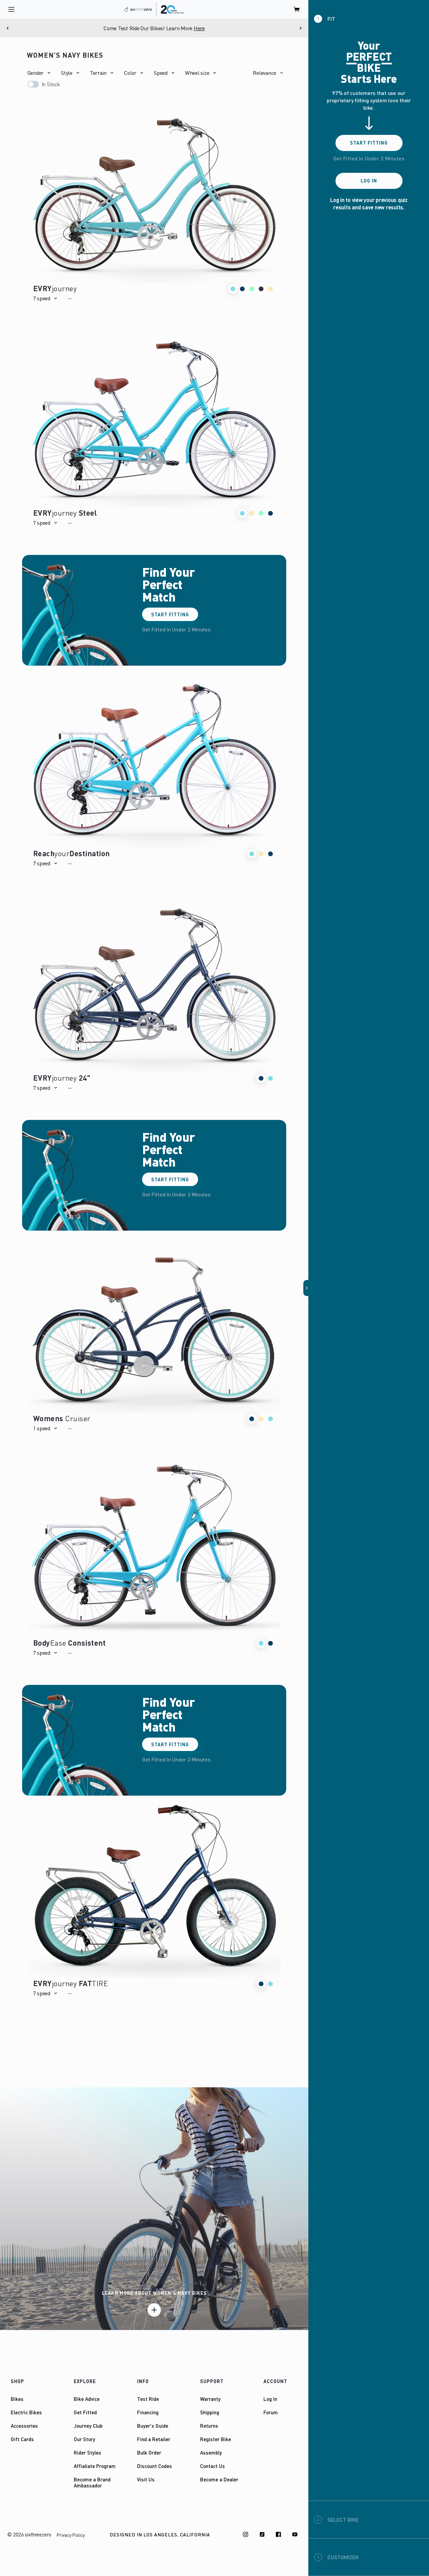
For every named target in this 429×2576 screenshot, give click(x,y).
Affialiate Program (95, 2466)
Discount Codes (154, 2466)
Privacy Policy (71, 2535)
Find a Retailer (153, 2439)
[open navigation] (11, 9)
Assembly (211, 2453)
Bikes (17, 2399)
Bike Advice (87, 2399)
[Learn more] (154, 2310)
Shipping (209, 2412)
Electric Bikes (26, 2412)
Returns (209, 2426)
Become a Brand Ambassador (92, 2482)
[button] (39, 72)
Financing (148, 2412)
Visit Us (146, 2479)
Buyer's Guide (152, 2426)
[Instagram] (246, 2534)
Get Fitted (85, 2412)
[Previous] (8, 28)
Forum (270, 2412)
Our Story (84, 2439)
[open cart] (297, 9)
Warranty (210, 2399)
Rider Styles (87, 2453)
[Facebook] (278, 2534)
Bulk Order (149, 2453)
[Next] (300, 28)
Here (199, 28)
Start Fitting (170, 614)
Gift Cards (22, 2439)
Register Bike (215, 2439)
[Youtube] (295, 2534)
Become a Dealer (219, 2479)
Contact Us (212, 2466)
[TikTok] (262, 2534)
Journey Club (88, 2426)
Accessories (24, 2426)
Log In (270, 2399)
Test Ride (148, 2399)
